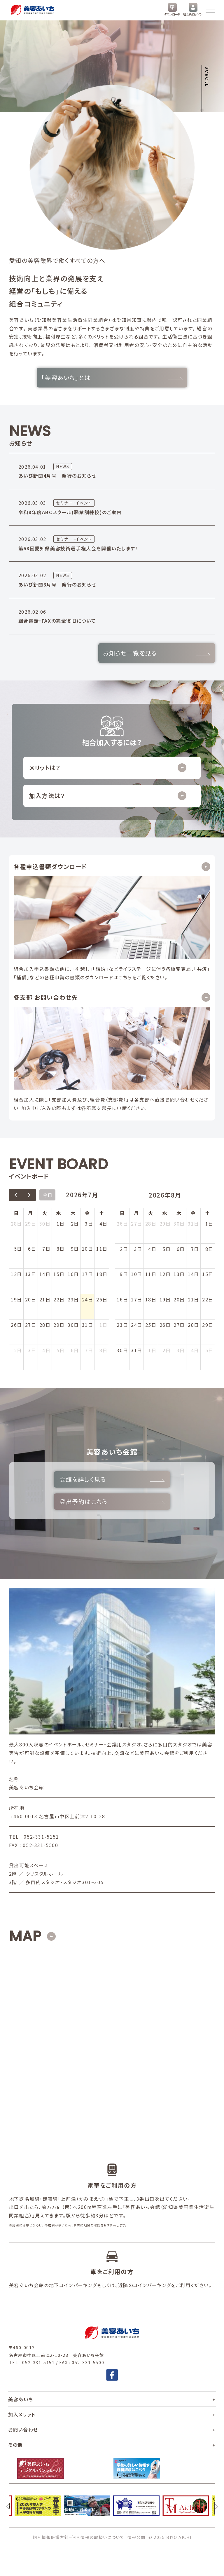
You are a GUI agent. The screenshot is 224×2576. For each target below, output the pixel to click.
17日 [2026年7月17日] (87, 1273)
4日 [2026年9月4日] (195, 1350)
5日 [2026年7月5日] (18, 1248)
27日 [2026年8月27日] (179, 1324)
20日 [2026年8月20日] (179, 1299)
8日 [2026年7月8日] (61, 1248)
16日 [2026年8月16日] (122, 1299)
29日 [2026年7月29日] (59, 1324)
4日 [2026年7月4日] (103, 1223)
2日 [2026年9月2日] (166, 1350)
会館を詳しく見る (112, 1479)
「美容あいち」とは (111, 377)
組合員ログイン (193, 9)
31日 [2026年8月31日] (136, 1350)
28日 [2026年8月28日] (193, 1324)
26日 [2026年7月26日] (16, 1324)
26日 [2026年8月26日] (165, 1324)
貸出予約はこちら (112, 1501)
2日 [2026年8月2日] (18, 1350)
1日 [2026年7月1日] (61, 1223)
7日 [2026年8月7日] (89, 1350)
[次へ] (216, 2506)
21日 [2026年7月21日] (45, 1299)
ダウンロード (172, 9)
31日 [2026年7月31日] (87, 1324)
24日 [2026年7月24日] (87, 1299)
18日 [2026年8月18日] (151, 1299)
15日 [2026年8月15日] (208, 1273)
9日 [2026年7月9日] (75, 1248)
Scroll (207, 77)
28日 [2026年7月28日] (45, 1324)
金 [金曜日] (87, 1213)
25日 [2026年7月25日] (102, 1299)
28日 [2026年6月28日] (16, 1223)
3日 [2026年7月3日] (89, 1223)
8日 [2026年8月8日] (103, 1350)
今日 (47, 1194)
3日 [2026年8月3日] (32, 1350)
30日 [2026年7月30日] (73, 1324)
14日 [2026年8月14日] (193, 1273)
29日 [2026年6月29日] (30, 1223)
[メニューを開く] (210, 9)
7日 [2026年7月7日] (46, 1248)
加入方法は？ (107, 795)
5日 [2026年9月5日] (209, 1350)
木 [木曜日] (73, 1213)
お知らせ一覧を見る (156, 653)
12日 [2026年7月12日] (16, 1273)
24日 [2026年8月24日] (136, 1324)
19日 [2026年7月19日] (16, 1299)
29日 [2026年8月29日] (208, 1324)
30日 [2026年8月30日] (122, 1350)
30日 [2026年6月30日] (45, 1223)
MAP (25, 1936)
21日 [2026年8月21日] (193, 1299)
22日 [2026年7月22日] (59, 1299)
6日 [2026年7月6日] (32, 1248)
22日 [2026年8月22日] (208, 1299)
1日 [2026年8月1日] (103, 1324)
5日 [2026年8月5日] (61, 1350)
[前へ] (8, 2506)
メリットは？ (107, 767)
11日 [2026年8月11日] (151, 1273)
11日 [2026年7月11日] (102, 1248)
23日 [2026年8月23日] (122, 1324)
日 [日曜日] (16, 1213)
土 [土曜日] (101, 1213)
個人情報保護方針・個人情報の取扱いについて (79, 2537)
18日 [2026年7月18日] (102, 1273)
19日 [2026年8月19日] (165, 1299)
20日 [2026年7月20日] (30, 1299)
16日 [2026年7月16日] (73, 1273)
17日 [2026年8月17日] (136, 1299)
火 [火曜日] (45, 1213)
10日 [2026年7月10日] (87, 1248)
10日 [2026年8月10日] (136, 1273)
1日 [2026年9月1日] (152, 1350)
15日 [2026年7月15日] (59, 1273)
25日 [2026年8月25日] (151, 1324)
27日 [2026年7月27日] (30, 1324)
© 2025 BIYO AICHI (169, 2537)
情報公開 (136, 2537)
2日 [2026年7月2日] (75, 1223)
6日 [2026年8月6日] (75, 1350)
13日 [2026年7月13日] (30, 1273)
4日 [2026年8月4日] (46, 1350)
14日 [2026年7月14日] (45, 1273)
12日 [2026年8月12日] (165, 1273)
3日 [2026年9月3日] (181, 1350)
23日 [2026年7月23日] (73, 1299)
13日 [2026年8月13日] (179, 1273)
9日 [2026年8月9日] (124, 1273)
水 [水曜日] (59, 1213)
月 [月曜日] (30, 1213)
